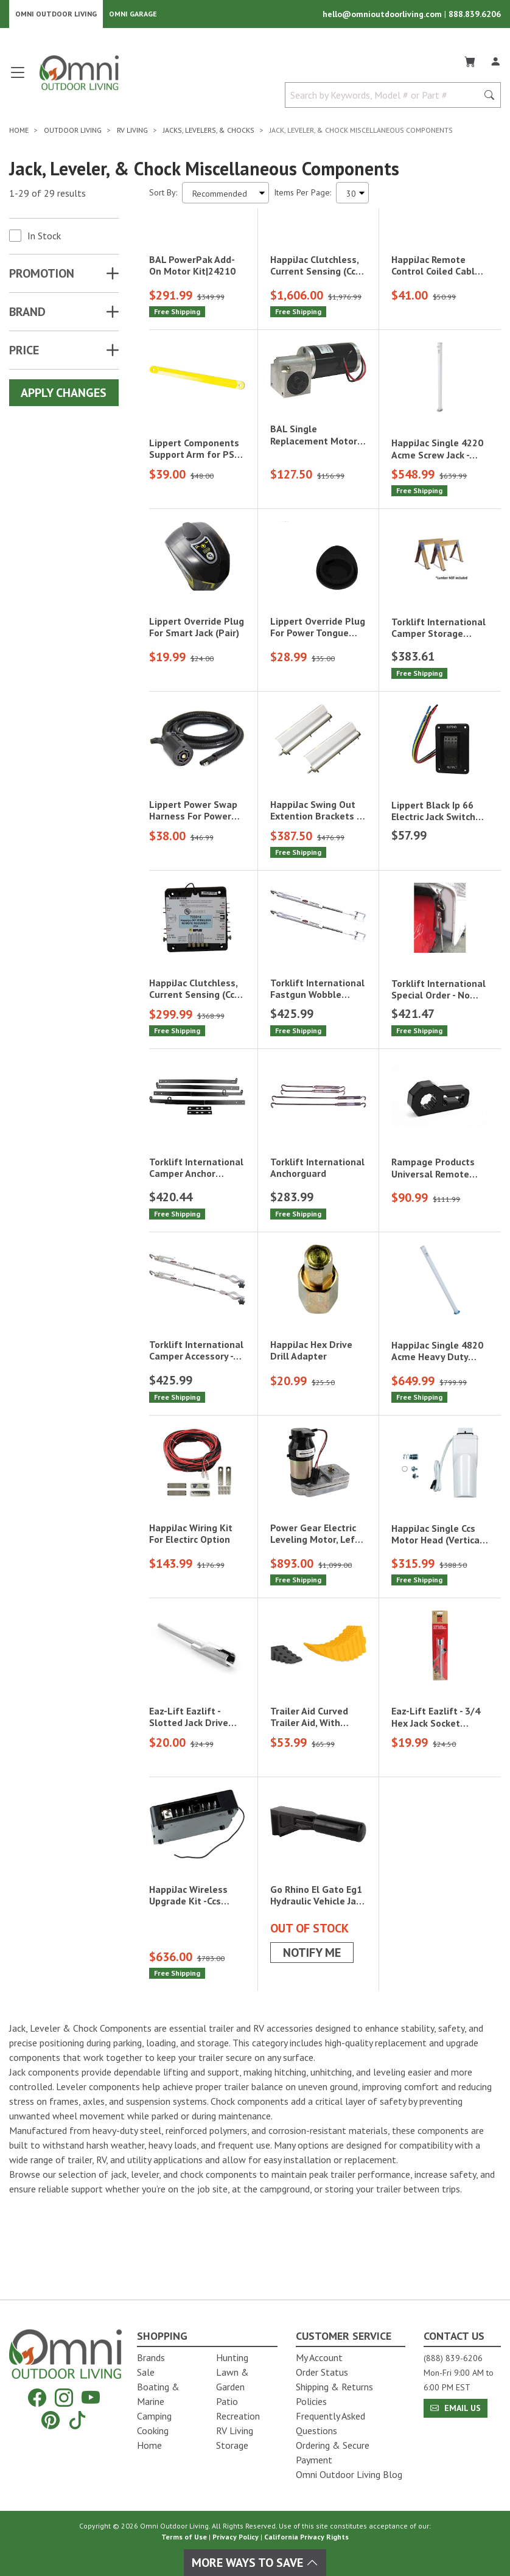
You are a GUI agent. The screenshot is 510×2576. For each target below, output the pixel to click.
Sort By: (163, 196)
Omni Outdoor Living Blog (349, 2474)
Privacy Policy (235, 2536)
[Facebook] (37, 2398)
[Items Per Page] (352, 196)
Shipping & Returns (334, 2387)
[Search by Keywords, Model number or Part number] (384, 98)
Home (149, 2445)
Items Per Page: (302, 196)
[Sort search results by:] (225, 196)
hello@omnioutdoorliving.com (383, 15)
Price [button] (24, 354)
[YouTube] (91, 2398)
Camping (154, 2416)
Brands (151, 2357)
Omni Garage (133, 15)
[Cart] (469, 63)
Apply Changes (64, 396)
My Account (319, 2357)
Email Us (455, 2407)
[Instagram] (64, 2398)
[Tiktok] (77, 2420)
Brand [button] (27, 315)
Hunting (232, 2357)
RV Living (234, 2430)
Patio (227, 2401)
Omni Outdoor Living (56, 15)
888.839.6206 (475, 15)
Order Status (322, 2372)
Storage (232, 2445)
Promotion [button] (41, 277)
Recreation (238, 2416)
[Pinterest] (50, 2420)
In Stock (44, 239)
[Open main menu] (17, 80)
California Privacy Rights (306, 2536)
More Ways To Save (255, 2563)
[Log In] (495, 63)
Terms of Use (184, 2536)
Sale (146, 2372)
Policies (311, 2401)
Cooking (153, 2430)
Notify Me (312, 2017)
